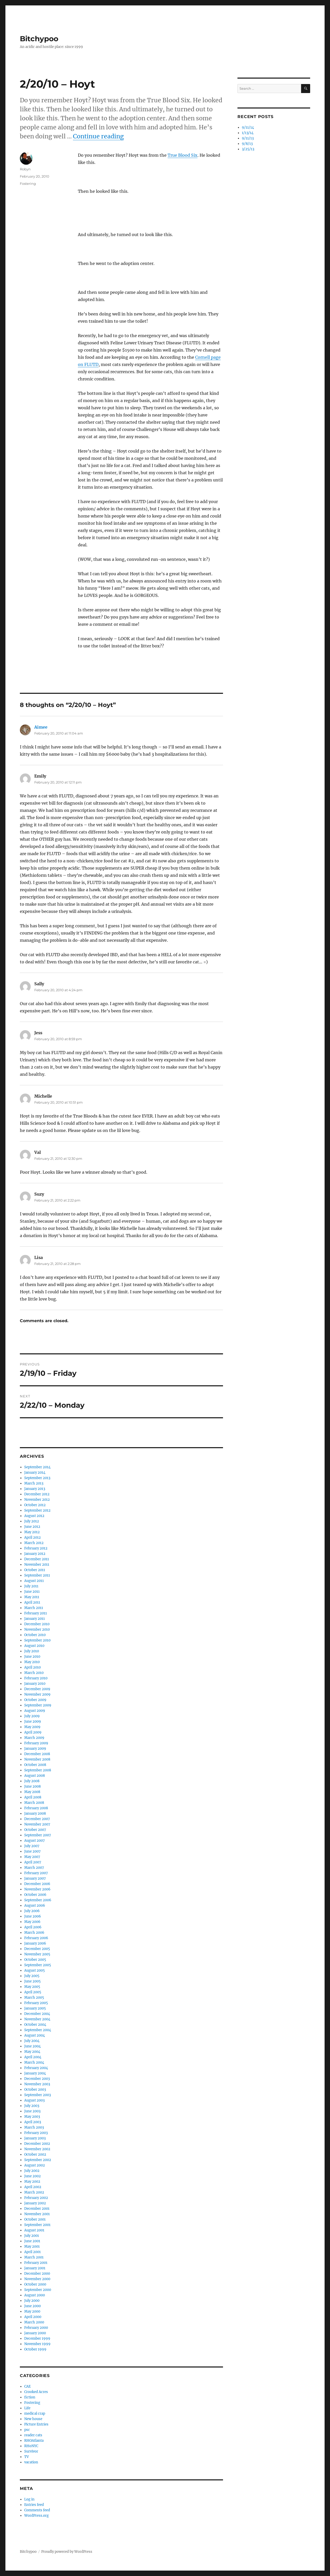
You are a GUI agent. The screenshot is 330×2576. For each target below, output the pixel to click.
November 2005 (37, 1954)
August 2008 (34, 1775)
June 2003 (32, 2111)
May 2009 (32, 1727)
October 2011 (34, 1570)
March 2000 (34, 2322)
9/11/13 (248, 138)
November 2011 (36, 1564)
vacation (31, 2462)
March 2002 (34, 2192)
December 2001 (37, 2208)
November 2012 (37, 1499)
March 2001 (34, 2257)
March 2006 (34, 1932)
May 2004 (32, 2051)
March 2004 (34, 2062)
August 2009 (34, 1710)
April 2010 (32, 1667)
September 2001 (37, 2225)
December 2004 (37, 2014)
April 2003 (32, 2122)
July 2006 (32, 1911)
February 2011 (35, 1613)
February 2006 (36, 1938)
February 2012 (35, 1548)
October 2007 (35, 1830)
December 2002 (37, 2143)
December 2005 (37, 1949)
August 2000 (34, 2295)
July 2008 (31, 1781)
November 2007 (37, 1824)
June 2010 (32, 1656)
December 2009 (37, 1689)
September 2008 (37, 1770)
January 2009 (35, 1748)
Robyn (25, 169)
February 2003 (36, 2133)
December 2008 (37, 1754)
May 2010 (32, 1662)
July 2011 (31, 1586)
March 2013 (33, 1483)
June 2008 (32, 1786)
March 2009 (34, 1738)
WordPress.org (36, 2515)
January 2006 (35, 1943)
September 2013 (37, 1478)
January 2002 (35, 2203)
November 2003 (37, 2084)
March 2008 (34, 1802)
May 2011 (31, 1597)
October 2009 (35, 1700)
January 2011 (34, 1618)
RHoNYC (31, 2446)
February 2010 (35, 1678)
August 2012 (34, 1516)
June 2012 (32, 1526)
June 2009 (32, 1721)
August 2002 (34, 2165)
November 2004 (37, 2019)
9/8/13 (247, 143)
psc (27, 2430)
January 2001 (34, 2268)
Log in (29, 2499)
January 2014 (34, 1472)
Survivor (31, 2451)
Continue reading (98, 136)
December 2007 (37, 1819)
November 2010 (37, 1629)
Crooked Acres (36, 2392)
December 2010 (37, 1624)
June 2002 (32, 2176)
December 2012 (37, 1494)
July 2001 (31, 2235)
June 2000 (32, 2306)
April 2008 (32, 1797)
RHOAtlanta (34, 2440)
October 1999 (35, 2349)
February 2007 (36, 1873)
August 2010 (34, 1646)
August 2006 (34, 1905)
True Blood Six (182, 155)
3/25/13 (248, 149)
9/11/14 (248, 127)
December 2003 (37, 2079)
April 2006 (33, 1927)
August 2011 (34, 1581)
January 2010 (34, 1683)
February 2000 (36, 2327)
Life (27, 2408)
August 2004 (34, 2035)
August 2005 (34, 1970)
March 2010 (34, 1673)
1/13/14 (247, 133)
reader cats (33, 2435)
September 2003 (37, 2095)
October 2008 (35, 1765)
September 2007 (37, 1835)
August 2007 (34, 1840)
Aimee (40, 727)
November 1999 (37, 2344)
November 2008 (37, 1759)
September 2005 (37, 1965)
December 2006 (37, 1884)
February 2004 (36, 2068)
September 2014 (37, 1467)
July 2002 (31, 2171)
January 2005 (35, 2008)
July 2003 (31, 2106)
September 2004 (37, 2030)
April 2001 (32, 2252)
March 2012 (34, 1543)
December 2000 (37, 2273)
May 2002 (32, 2181)
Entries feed (34, 2505)
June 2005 (32, 1981)
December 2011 (36, 1559)
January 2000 (35, 2333)
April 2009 (33, 1732)
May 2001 (32, 2246)
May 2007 (32, 1857)
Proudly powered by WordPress (66, 2551)
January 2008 (35, 1813)
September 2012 (37, 1510)
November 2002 (37, 2149)
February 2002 (36, 2198)
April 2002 (32, 2187)
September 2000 (37, 2290)
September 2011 (37, 1575)
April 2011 (32, 1602)
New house (33, 2419)
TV (26, 2457)
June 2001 (32, 2241)
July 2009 (32, 1716)
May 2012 (32, 1532)
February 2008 (36, 1808)
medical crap (34, 2413)
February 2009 (36, 1743)
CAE (27, 2386)
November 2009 (37, 1694)
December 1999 (37, 2338)
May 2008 (32, 1792)
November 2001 (37, 2214)
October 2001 (35, 2219)
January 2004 (35, 2073)
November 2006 (37, 1889)
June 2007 (32, 1851)
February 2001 (35, 2263)
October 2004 (35, 2024)
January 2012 (34, 1554)
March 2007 (34, 1867)
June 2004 (32, 2046)
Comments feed (37, 2510)
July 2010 (31, 1651)
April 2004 (32, 2057)
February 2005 (36, 2003)
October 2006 (35, 1895)
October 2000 (35, 2284)
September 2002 (37, 2160)
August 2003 (34, 2100)
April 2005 (32, 1992)
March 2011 (33, 1608)
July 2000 (31, 2300)
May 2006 (32, 1922)
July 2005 (31, 1976)
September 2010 (37, 1640)
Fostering (28, 183)
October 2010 (35, 1635)
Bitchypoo (39, 38)
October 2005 (35, 1959)
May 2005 (32, 1987)
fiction (29, 2397)
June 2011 (32, 1591)
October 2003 (35, 2089)
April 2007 (32, 1862)
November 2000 (37, 2279)
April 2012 (32, 1537)
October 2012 (35, 1505)
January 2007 (35, 1878)
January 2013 (34, 1489)
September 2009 (37, 1705)
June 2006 (32, 1916)
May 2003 (32, 2116)
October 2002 (35, 2154)
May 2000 (32, 2311)
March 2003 (34, 2127)
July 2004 (31, 2041)
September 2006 (37, 1900)
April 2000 (32, 2317)
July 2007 (31, 1846)
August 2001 (34, 2230)
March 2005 (34, 1997)
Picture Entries (36, 2424)
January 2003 (35, 2138)
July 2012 (31, 1521)
